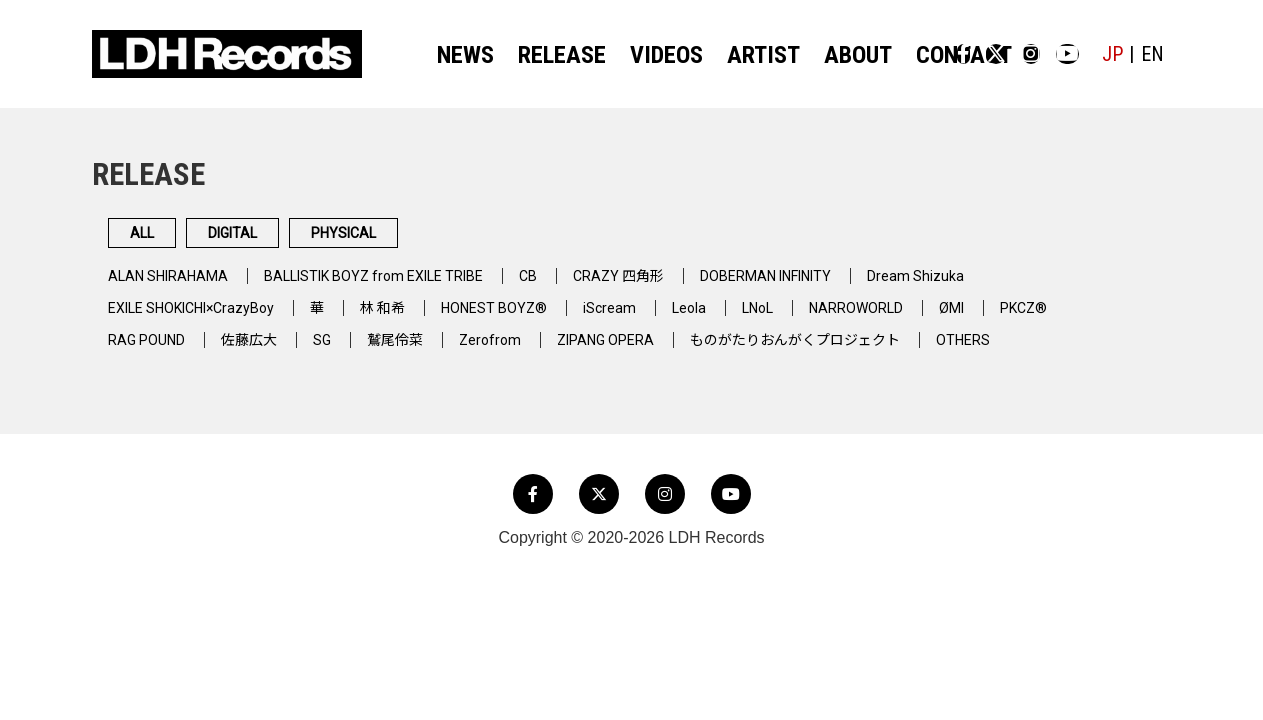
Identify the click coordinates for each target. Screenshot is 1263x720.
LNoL (820, 319)
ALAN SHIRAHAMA (175, 287)
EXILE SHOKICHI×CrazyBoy (205, 319)
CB (576, 287)
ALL (166, 239)
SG (342, 351)
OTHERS (1043, 351)
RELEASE (554, 55)
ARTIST (730, 55)
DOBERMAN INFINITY (836, 287)
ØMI (1033, 319)
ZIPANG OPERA (645, 351)
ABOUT (812, 55)
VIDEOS (645, 55)
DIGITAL (312, 239)
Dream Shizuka (1001, 287)
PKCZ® (1111, 319)
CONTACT (903, 55)
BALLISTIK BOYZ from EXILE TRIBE (404, 287)
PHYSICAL (488, 239)
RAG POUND (152, 351)
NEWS (470, 55)
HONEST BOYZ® (538, 319)
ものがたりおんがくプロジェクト (857, 351)
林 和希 (417, 319)
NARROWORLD (928, 319)
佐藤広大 (264, 351)
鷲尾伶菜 (420, 351)
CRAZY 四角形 (672, 287)
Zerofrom (521, 351)
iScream (661, 319)
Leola (745, 319)
